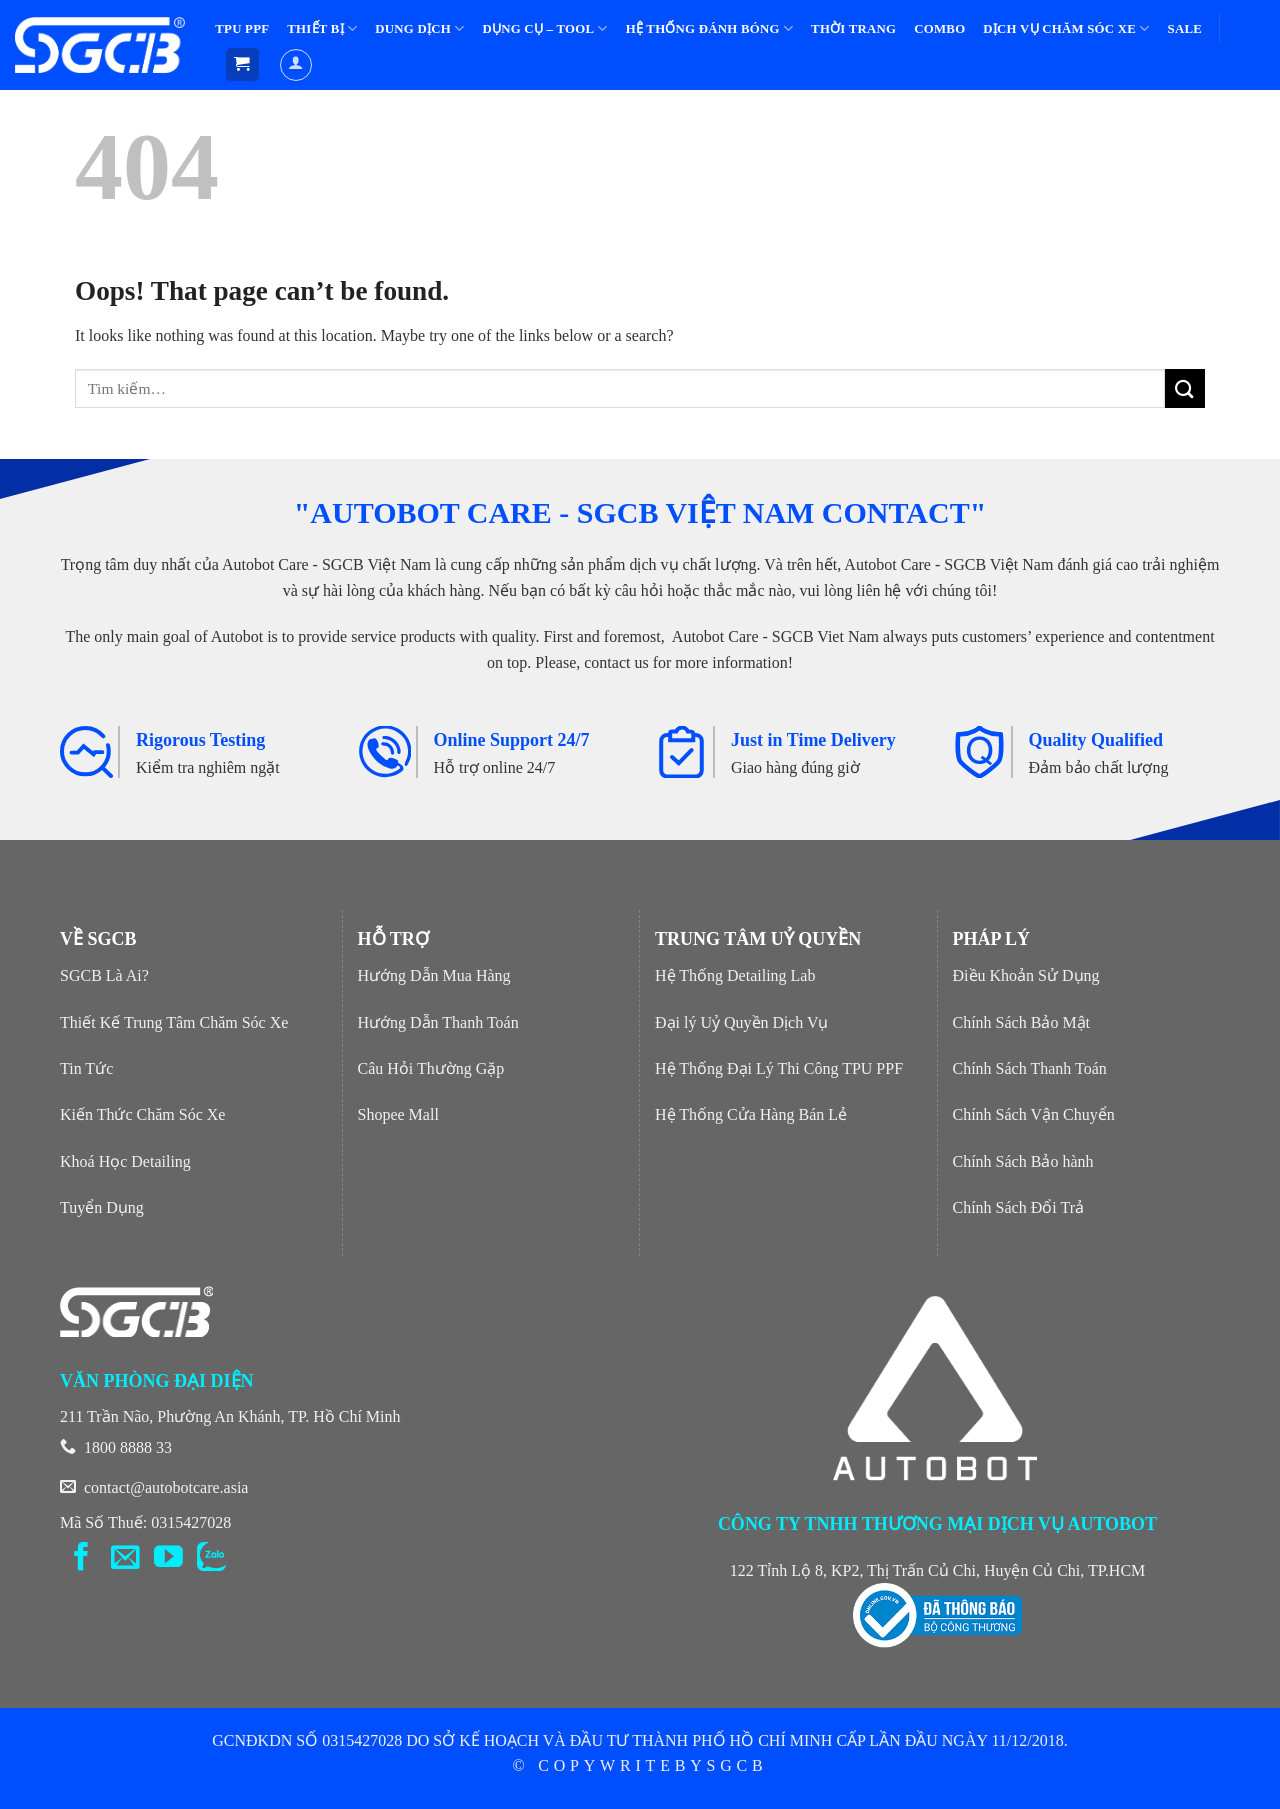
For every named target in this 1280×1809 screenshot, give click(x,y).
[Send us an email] (125, 1559)
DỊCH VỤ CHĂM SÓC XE (1066, 28)
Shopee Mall (398, 1114)
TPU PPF (242, 29)
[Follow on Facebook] (81, 1559)
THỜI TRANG (853, 29)
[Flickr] (211, 1559)
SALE (1185, 29)
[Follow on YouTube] (168, 1559)
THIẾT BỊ (322, 28)
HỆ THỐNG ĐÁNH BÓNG (709, 28)
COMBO (939, 29)
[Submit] (1185, 388)
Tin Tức (86, 1068)
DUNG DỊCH (419, 28)
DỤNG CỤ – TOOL (544, 28)
